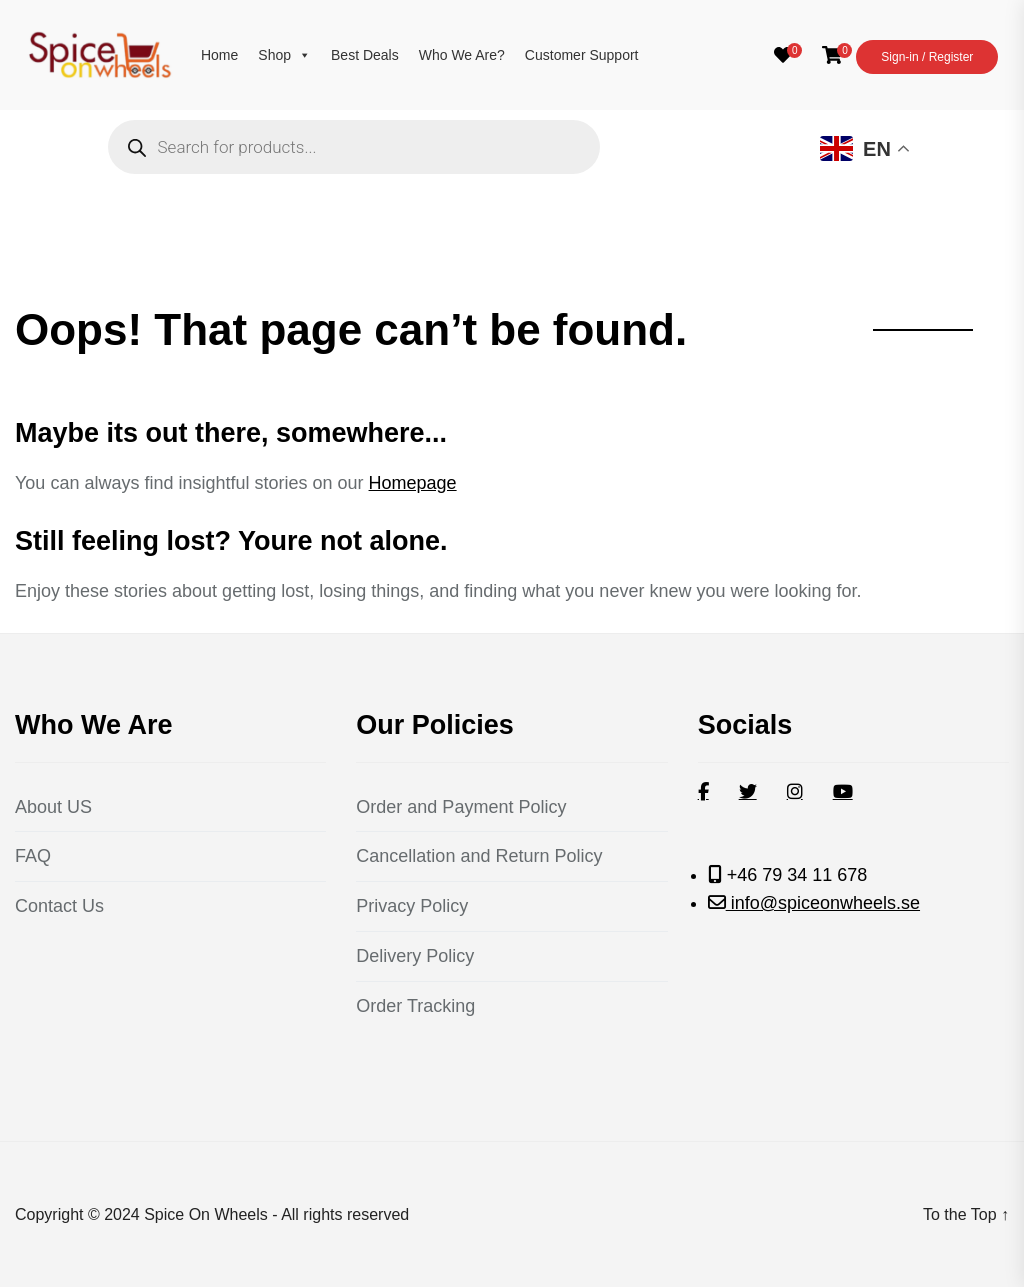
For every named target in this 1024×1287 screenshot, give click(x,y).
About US (53, 807)
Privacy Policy (412, 906)
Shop (284, 55)
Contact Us (59, 906)
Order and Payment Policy (461, 807)
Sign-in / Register (927, 57)
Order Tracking (415, 1006)
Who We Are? (462, 55)
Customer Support (582, 55)
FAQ (33, 856)
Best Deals (365, 55)
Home (219, 55)
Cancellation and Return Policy (479, 856)
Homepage (413, 483)
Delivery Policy (415, 956)
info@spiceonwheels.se (823, 903)
